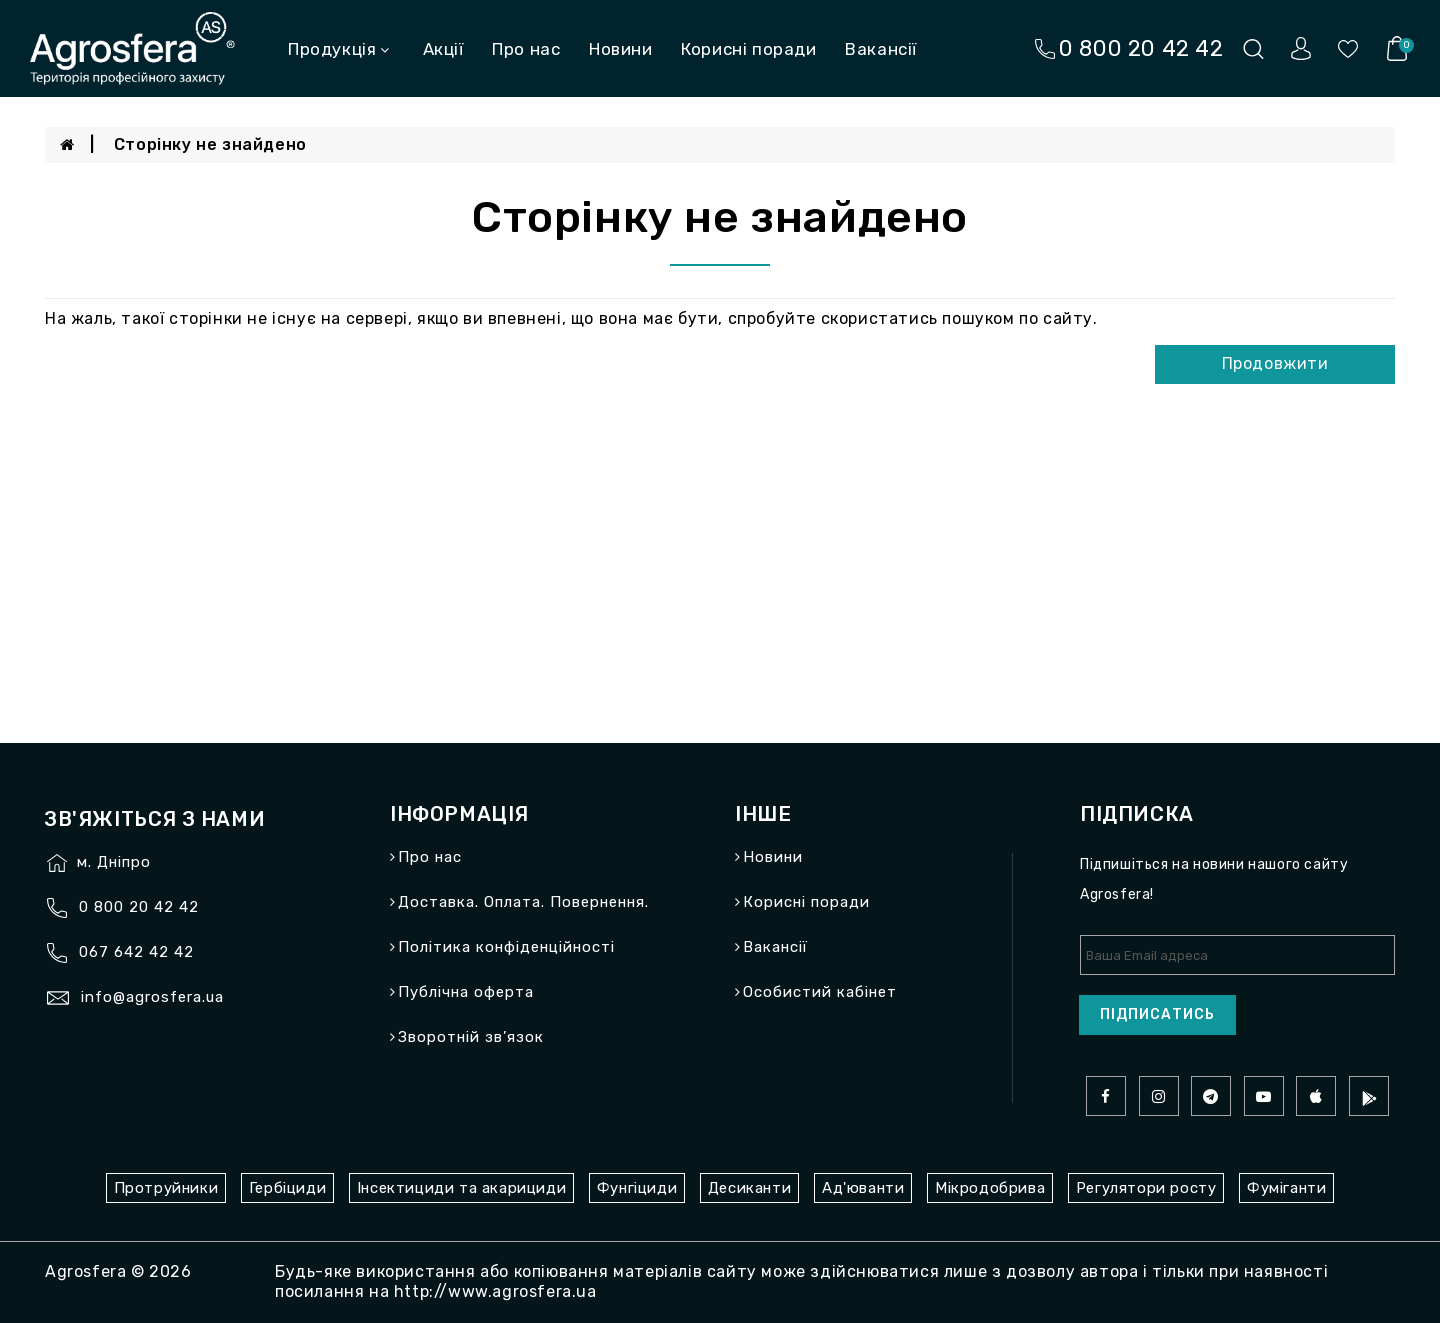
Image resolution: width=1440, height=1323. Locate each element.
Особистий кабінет (820, 992)
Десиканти (749, 1188)
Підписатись (1157, 1014)
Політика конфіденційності (506, 947)
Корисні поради (748, 49)
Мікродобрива (990, 1188)
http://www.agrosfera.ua (495, 1291)
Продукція (339, 49)
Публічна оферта (466, 992)
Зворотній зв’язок (471, 1037)
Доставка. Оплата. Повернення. (523, 902)
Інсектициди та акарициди (461, 1188)
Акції (443, 49)
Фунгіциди (637, 1188)
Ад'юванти (863, 1188)
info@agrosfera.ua (152, 997)
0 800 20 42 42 (139, 907)
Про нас (526, 49)
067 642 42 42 (136, 952)
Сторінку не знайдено (210, 144)
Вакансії (881, 49)
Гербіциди (287, 1188)
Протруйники (166, 1188)
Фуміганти (1286, 1188)
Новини (621, 49)
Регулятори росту (1146, 1188)
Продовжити (1275, 363)
